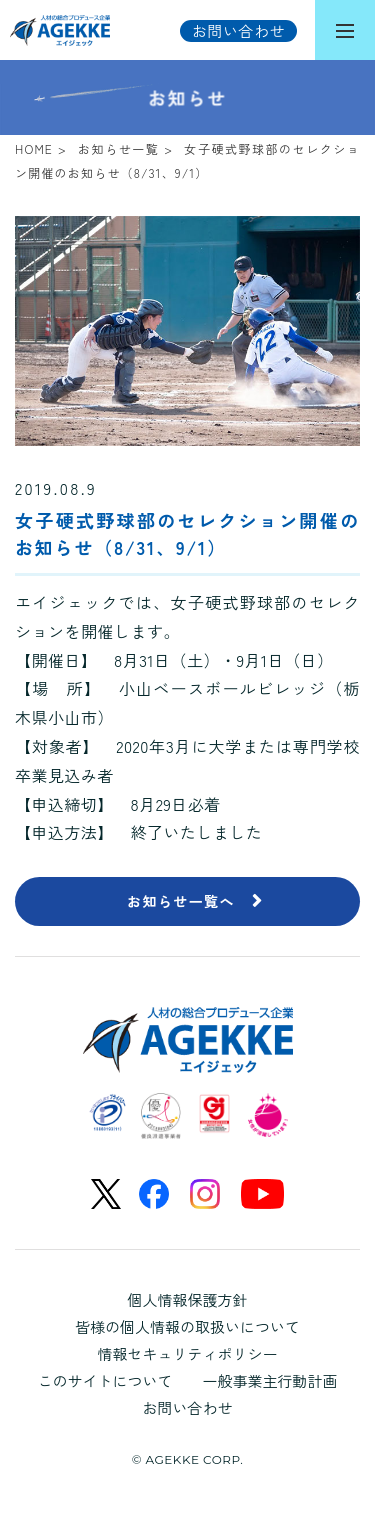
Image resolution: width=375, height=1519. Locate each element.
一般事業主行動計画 (270, 1380)
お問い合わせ (187, 1407)
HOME (34, 148)
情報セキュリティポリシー (187, 1353)
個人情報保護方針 (187, 1299)
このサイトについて (104, 1380)
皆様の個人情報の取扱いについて (187, 1326)
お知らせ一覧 (118, 148)
